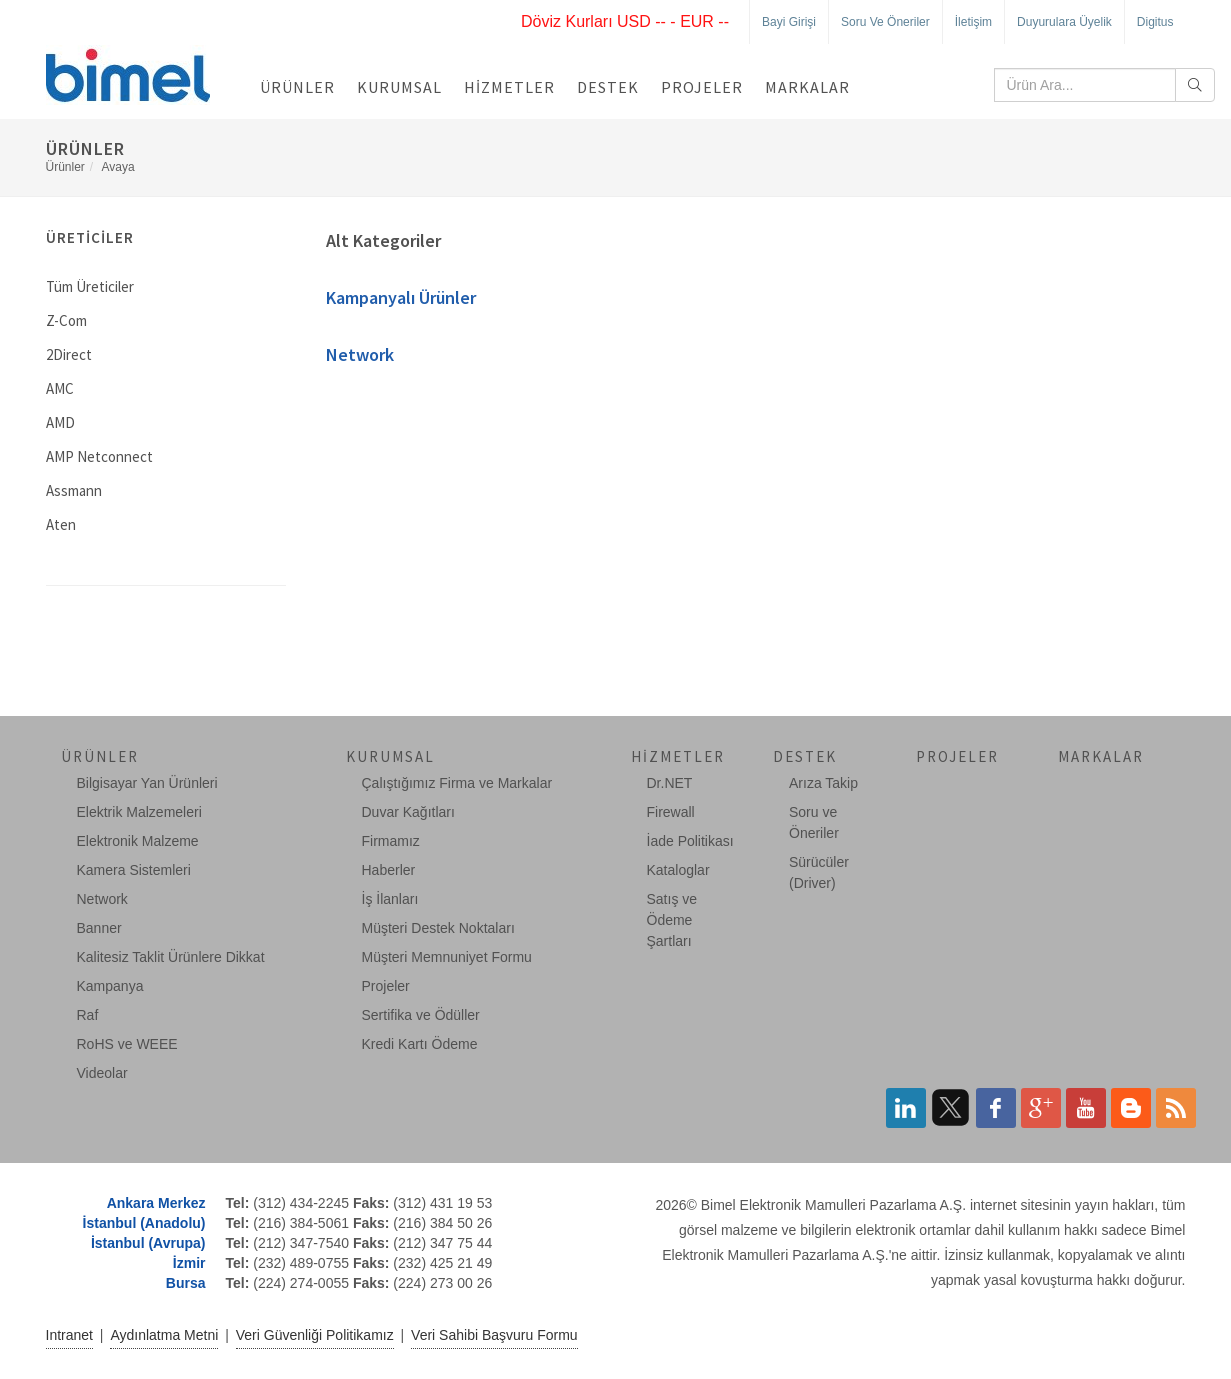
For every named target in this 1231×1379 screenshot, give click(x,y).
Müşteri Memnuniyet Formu (447, 957)
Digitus (1155, 22)
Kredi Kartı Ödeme (420, 1044)
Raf (88, 1015)
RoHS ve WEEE (127, 1044)
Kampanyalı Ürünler (401, 297)
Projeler (702, 87)
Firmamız (391, 841)
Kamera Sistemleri (134, 870)
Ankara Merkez (156, 1203)
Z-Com (66, 320)
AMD (60, 422)
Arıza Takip (823, 783)
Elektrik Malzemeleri (139, 812)
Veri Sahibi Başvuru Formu (494, 1335)
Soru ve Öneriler (885, 22)
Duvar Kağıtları (408, 812)
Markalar (807, 87)
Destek (608, 87)
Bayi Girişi (789, 22)
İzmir (189, 1263)
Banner (99, 928)
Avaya (118, 167)
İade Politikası (690, 841)
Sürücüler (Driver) (819, 872)
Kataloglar (678, 870)
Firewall (671, 812)
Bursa (186, 1283)
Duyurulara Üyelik (1064, 22)
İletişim (973, 22)
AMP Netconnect (99, 456)
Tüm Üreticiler (90, 286)
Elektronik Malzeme (138, 841)
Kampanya (110, 986)
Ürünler (297, 87)
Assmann (74, 490)
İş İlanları (390, 899)
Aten (61, 524)
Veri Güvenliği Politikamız (315, 1335)
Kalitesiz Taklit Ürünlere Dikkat (171, 957)
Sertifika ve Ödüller (421, 1015)
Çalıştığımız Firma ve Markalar (457, 783)
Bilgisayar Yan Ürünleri (147, 783)
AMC (60, 388)
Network (360, 354)
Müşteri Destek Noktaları (438, 928)
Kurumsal (399, 87)
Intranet (69, 1335)
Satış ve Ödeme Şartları (672, 920)
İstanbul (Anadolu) (144, 1223)
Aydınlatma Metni (164, 1335)
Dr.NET (670, 783)
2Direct (69, 354)
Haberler (389, 870)
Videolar (102, 1073)
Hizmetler (509, 87)
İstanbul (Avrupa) (148, 1243)
